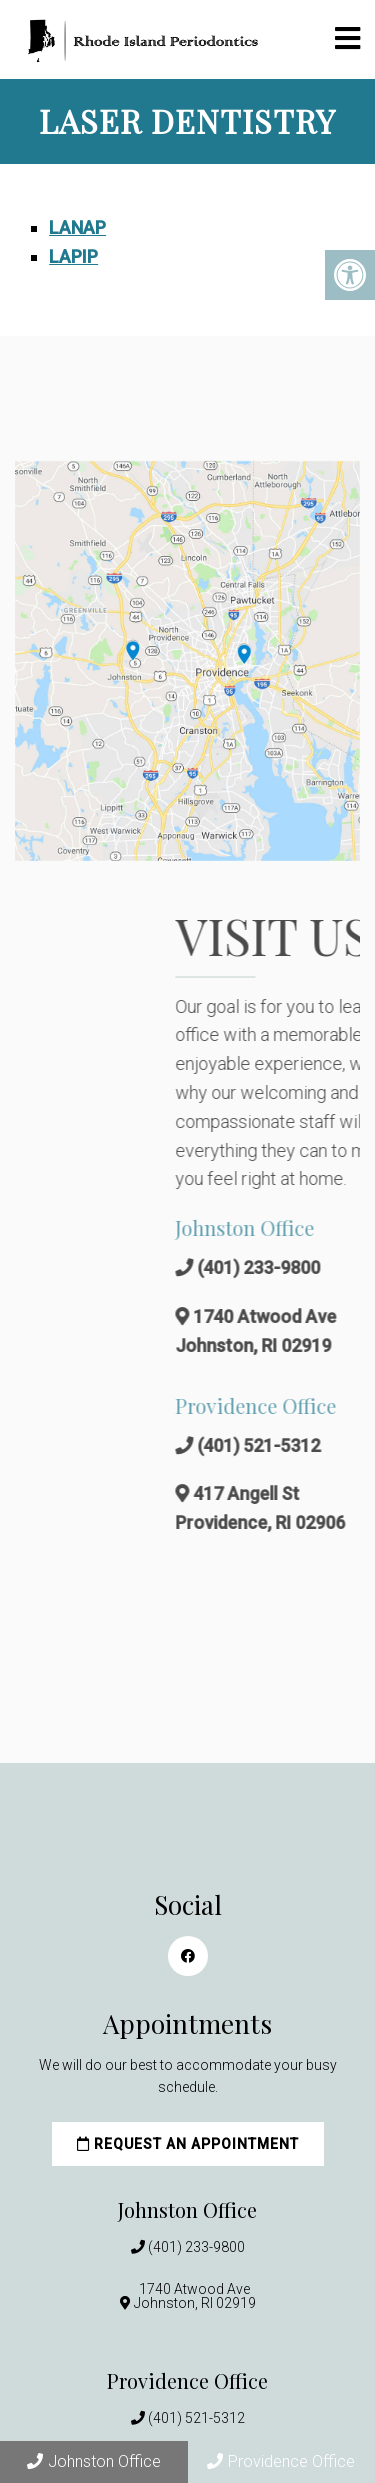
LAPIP (73, 256)
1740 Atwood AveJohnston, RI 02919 (195, 2296)
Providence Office (281, 2461)
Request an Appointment (188, 2144)
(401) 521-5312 (196, 2418)
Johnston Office (94, 2461)
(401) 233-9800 (196, 2247)
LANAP (77, 227)
